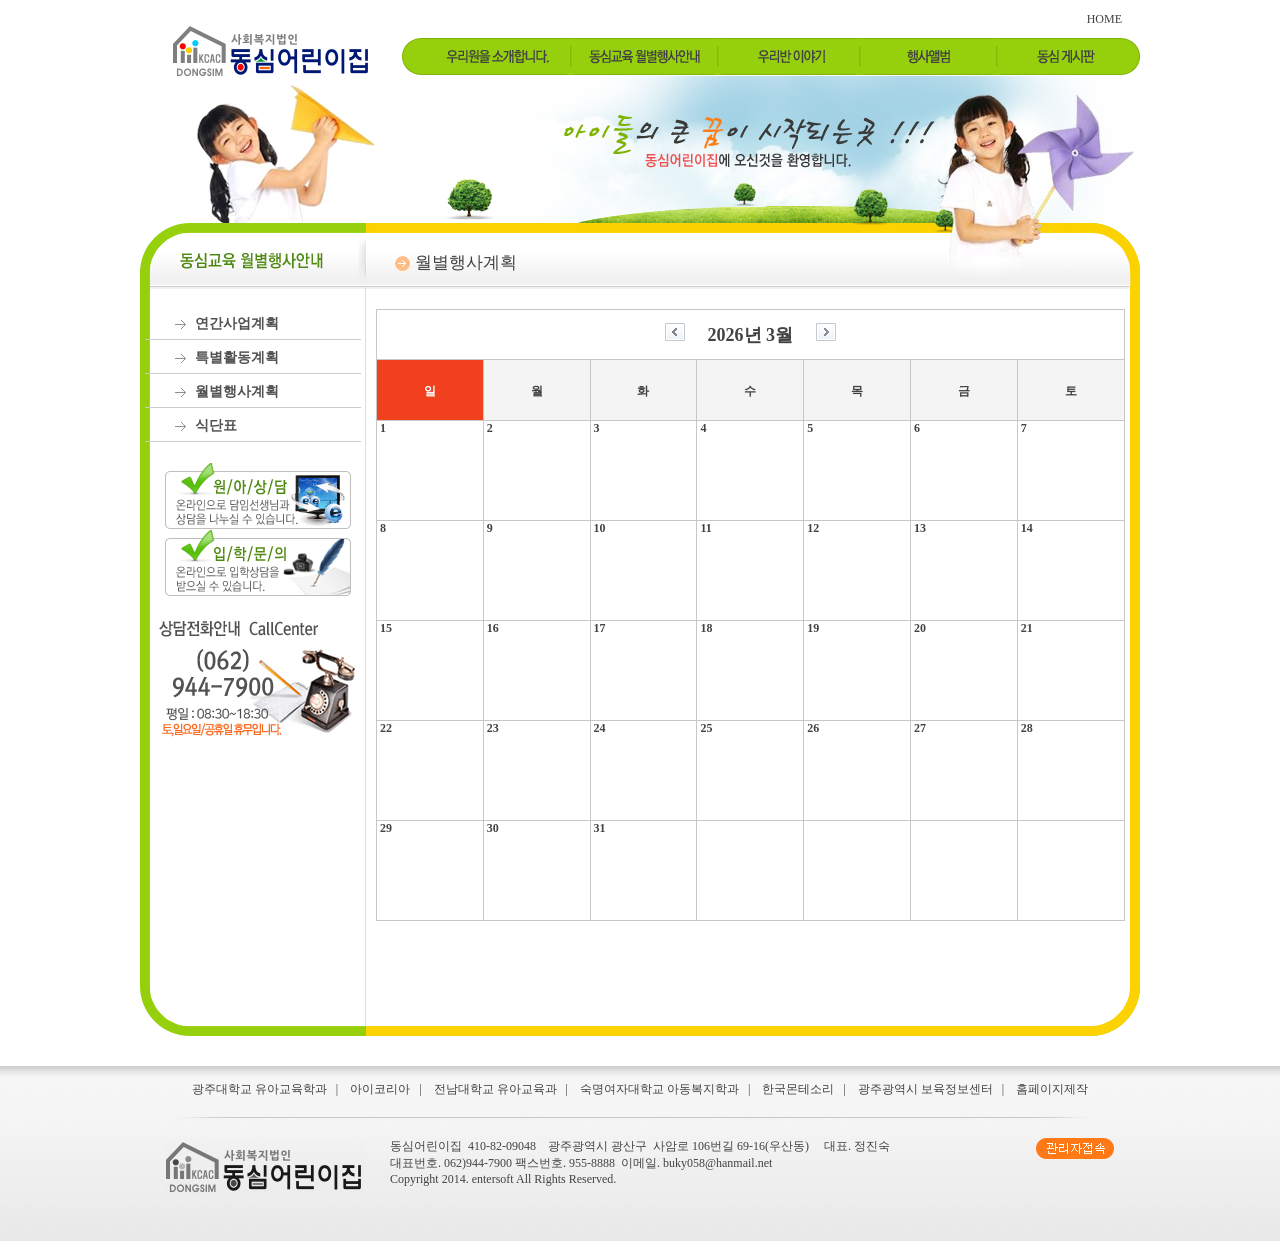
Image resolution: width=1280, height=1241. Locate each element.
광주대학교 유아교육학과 (259, 1089)
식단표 (216, 425)
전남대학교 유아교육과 (495, 1089)
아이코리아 (380, 1089)
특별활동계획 (237, 357)
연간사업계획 (237, 323)
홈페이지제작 (1052, 1089)
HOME (1104, 19)
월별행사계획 (237, 391)
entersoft (493, 1179)
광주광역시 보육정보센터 (925, 1089)
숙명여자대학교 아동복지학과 (659, 1089)
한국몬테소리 (798, 1089)
